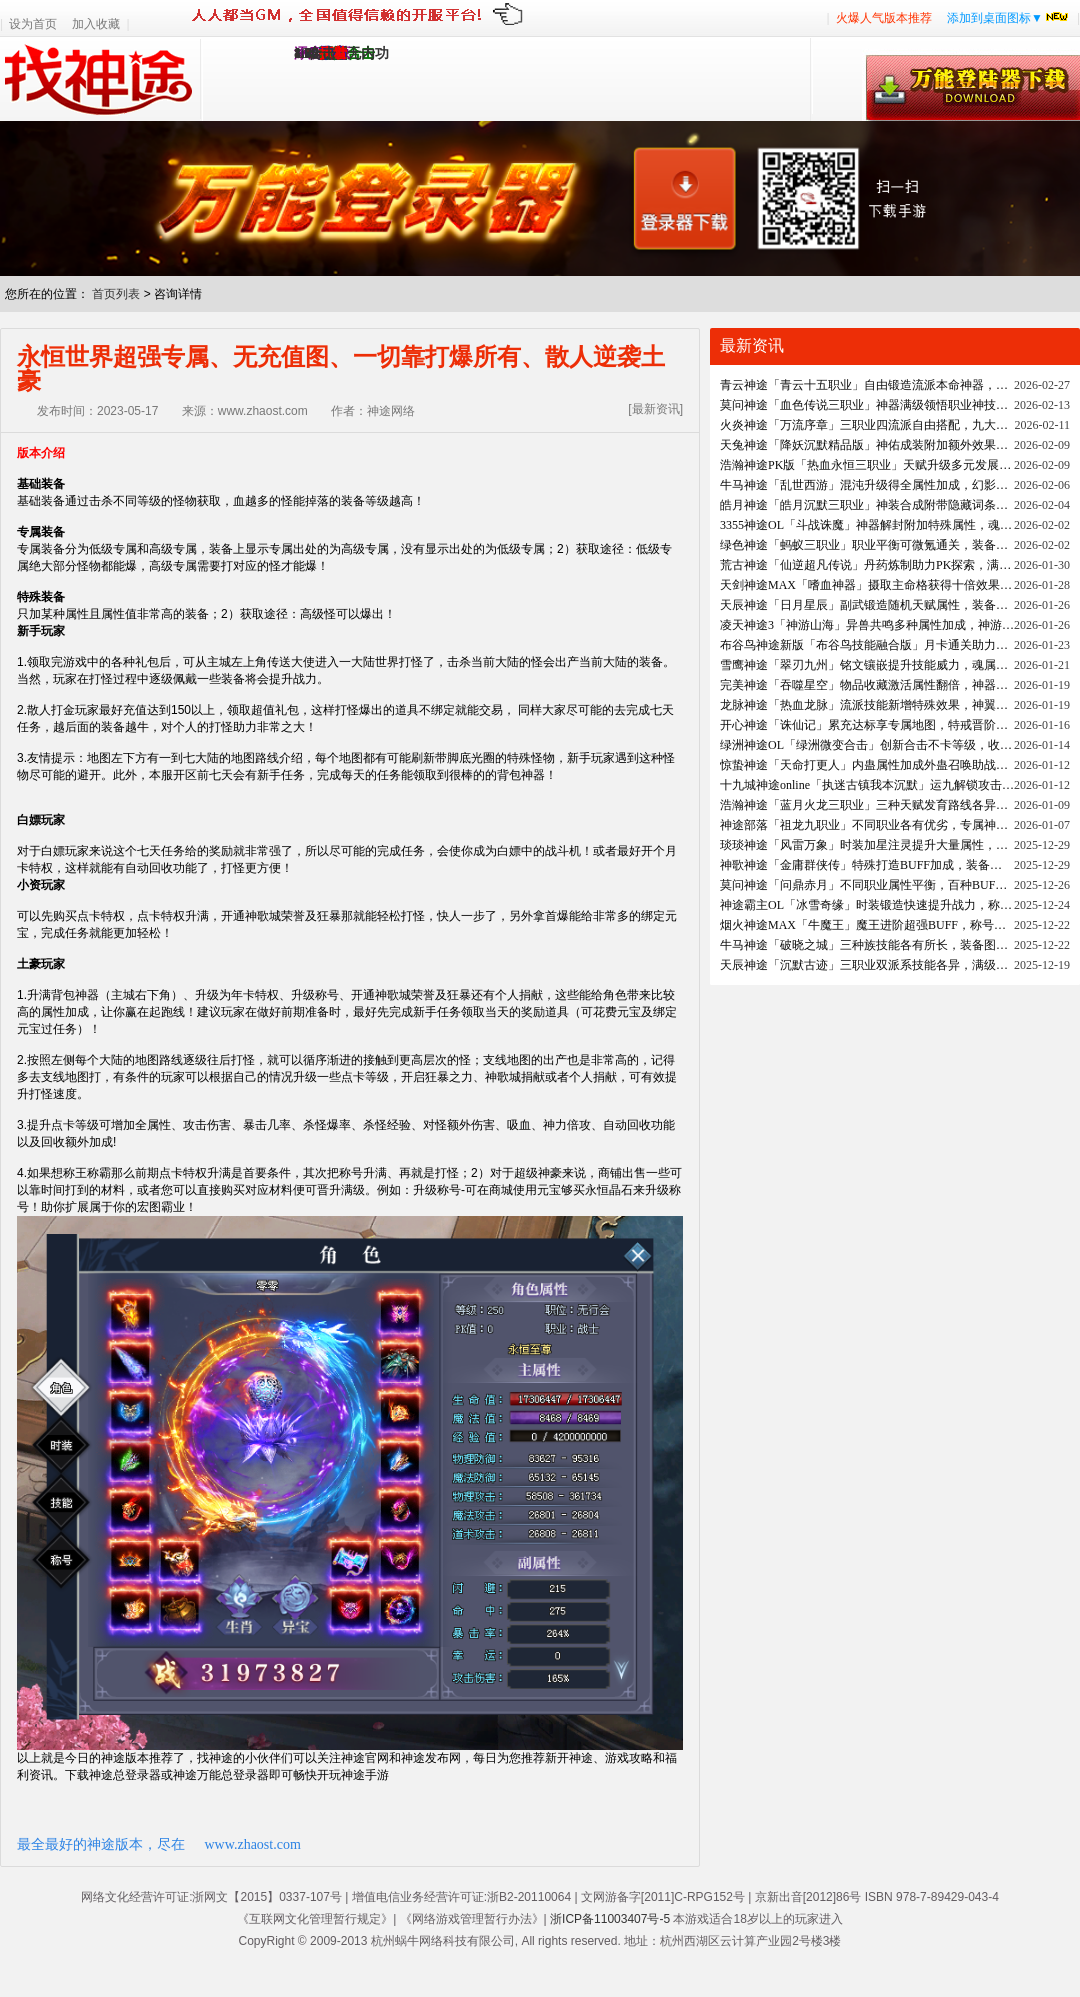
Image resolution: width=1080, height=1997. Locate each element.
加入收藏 (96, 24)
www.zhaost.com (253, 1844)
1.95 (306, 53)
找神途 (100, 79)
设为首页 (33, 24)
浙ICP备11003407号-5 (610, 1919)
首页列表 (116, 294)
